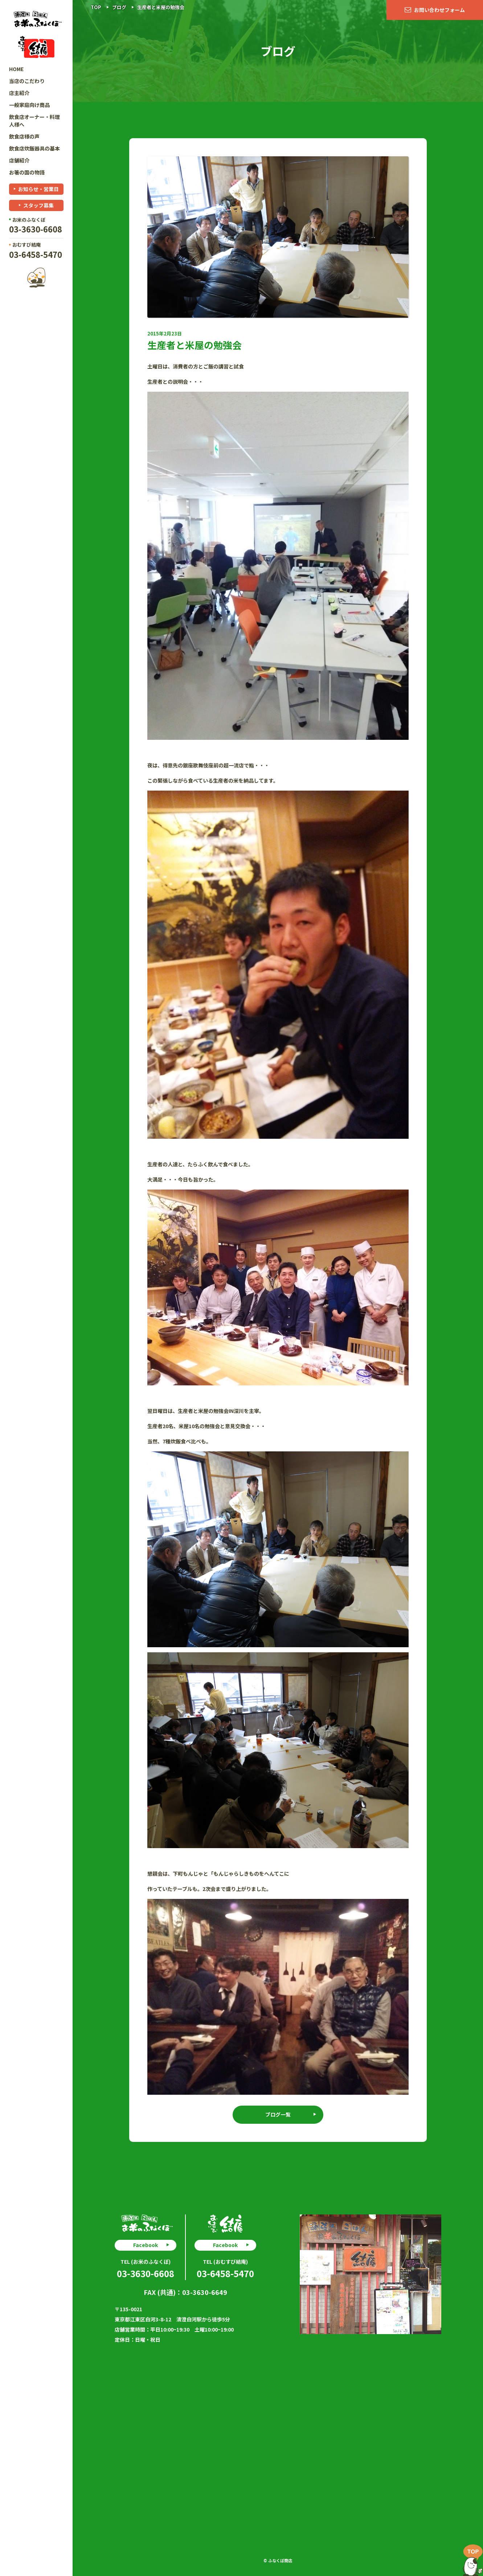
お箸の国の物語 (27, 172)
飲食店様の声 (24, 136)
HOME (16, 69)
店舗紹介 (19, 160)
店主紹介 (19, 92)
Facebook (145, 2245)
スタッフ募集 (38, 205)
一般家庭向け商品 (29, 104)
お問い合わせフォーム (439, 9)
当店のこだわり (27, 81)
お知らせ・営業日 (38, 189)
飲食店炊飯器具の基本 (34, 148)
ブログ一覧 (278, 2114)
